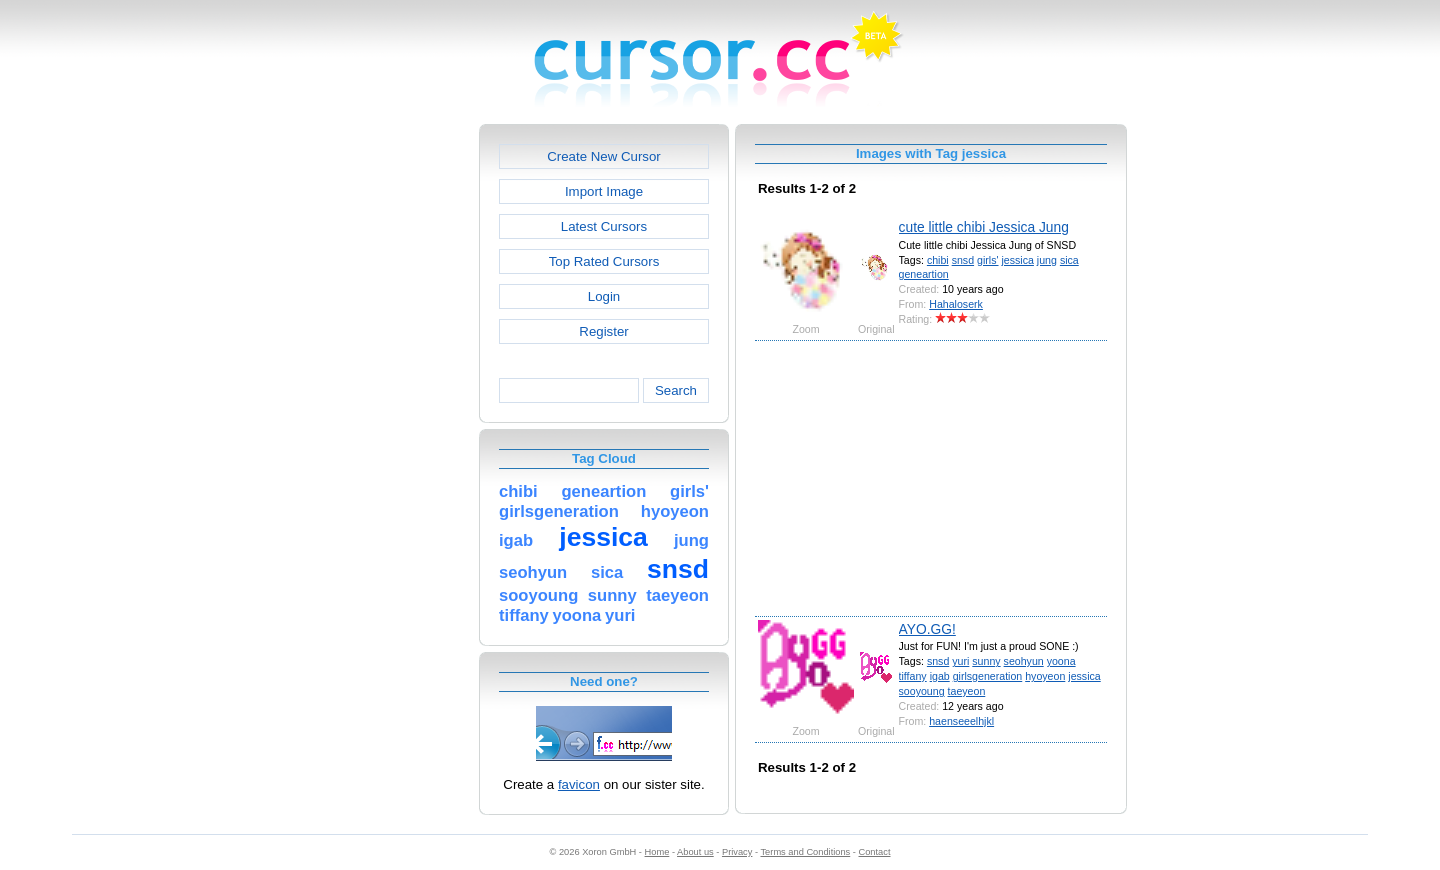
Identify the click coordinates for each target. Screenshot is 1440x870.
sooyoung (922, 691)
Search (676, 390)
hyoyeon (1045, 676)
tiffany (913, 676)
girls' (987, 260)
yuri (960, 661)
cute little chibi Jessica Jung (984, 227)
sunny (986, 661)
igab (940, 676)
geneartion (924, 274)
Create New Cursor (604, 156)
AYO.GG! (927, 629)
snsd (963, 260)
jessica (1017, 260)
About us (695, 852)
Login (604, 296)
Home (657, 852)
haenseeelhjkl (961, 721)
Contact (875, 852)
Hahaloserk (956, 304)
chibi (938, 260)
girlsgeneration (988, 676)
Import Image (604, 191)
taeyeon (967, 691)
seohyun (1024, 661)
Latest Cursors (604, 226)
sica (1069, 260)
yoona (1061, 661)
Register (603, 331)
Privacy (737, 852)
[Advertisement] (393, 424)
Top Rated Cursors (604, 261)
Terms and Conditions (805, 852)
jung (1047, 260)
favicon (579, 784)
